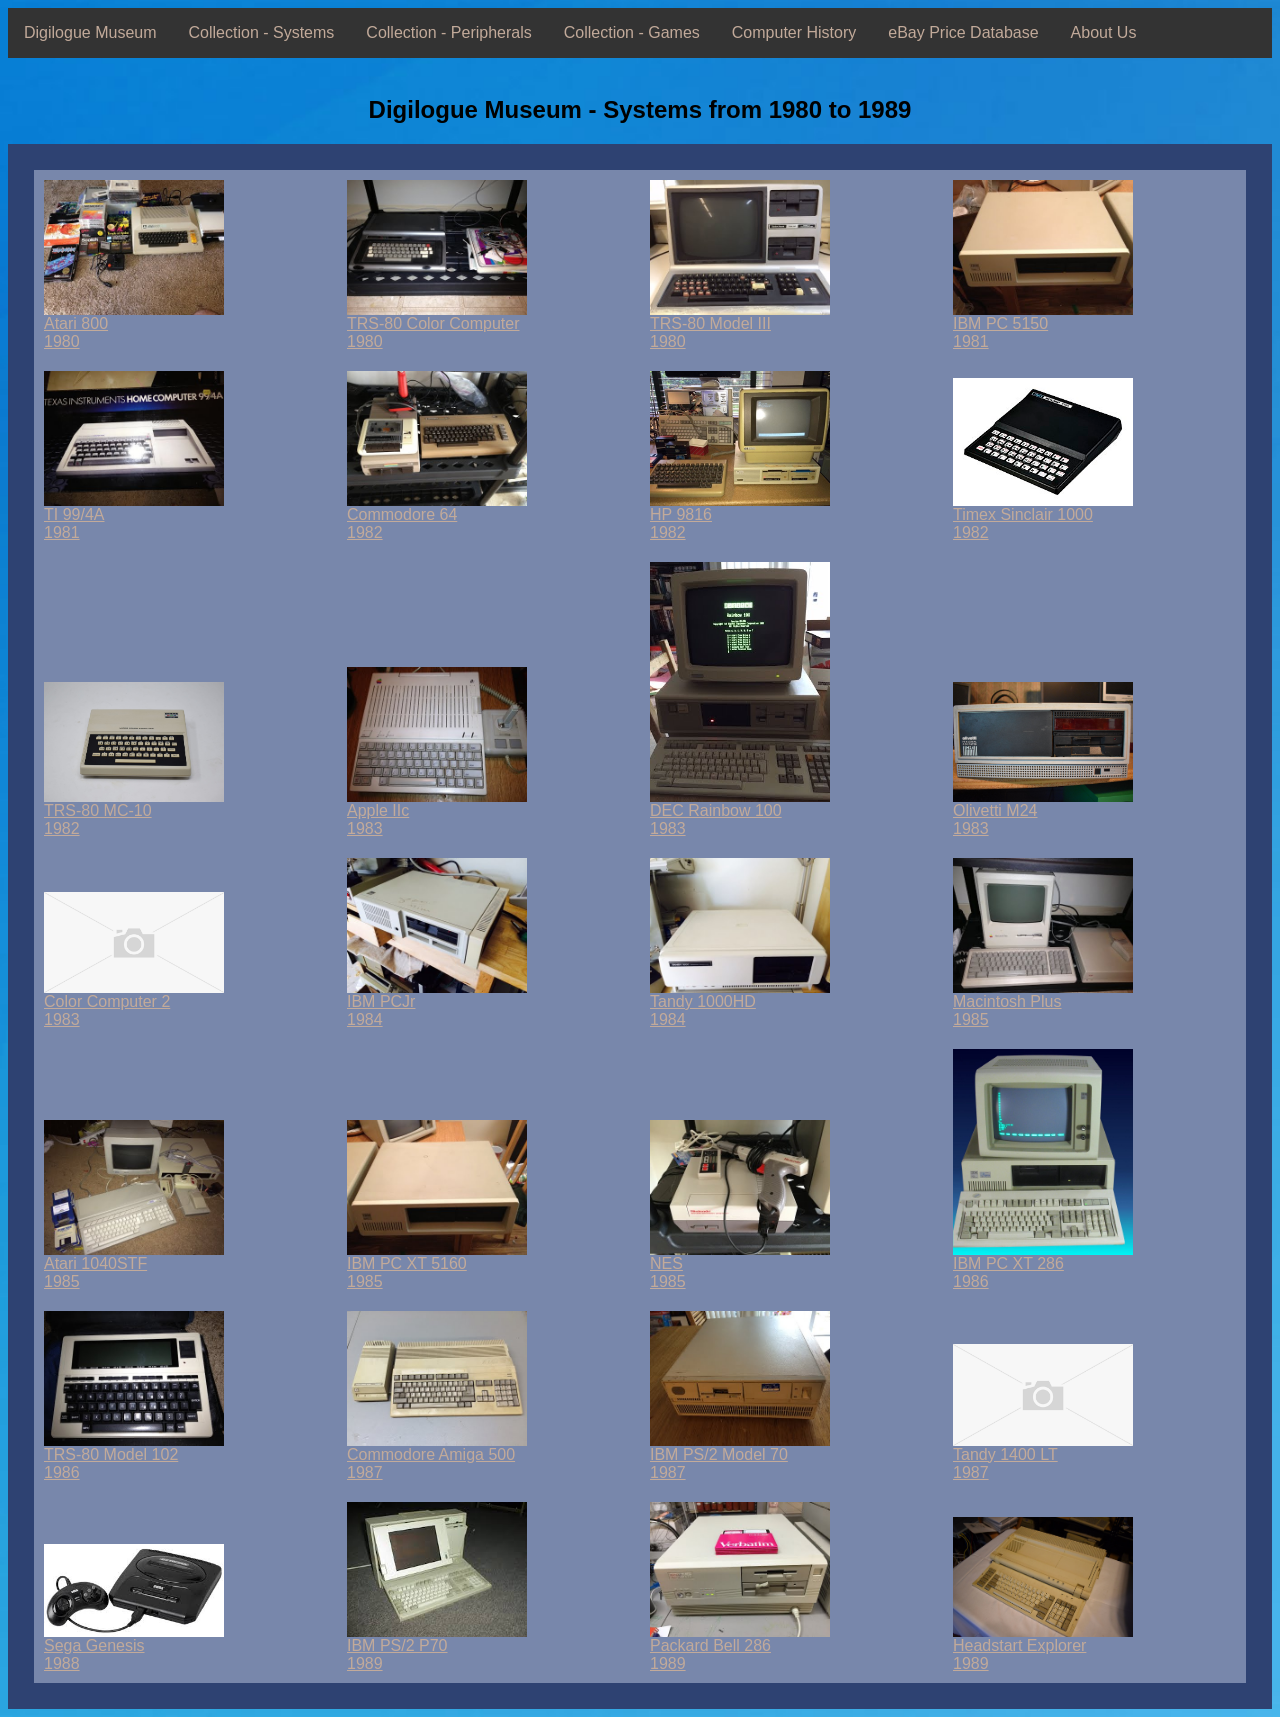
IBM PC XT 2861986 (1043, 1265)
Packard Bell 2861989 (740, 1647)
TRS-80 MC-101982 (134, 812)
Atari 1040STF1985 (134, 1265)
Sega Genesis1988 (134, 1647)
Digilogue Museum (90, 32)
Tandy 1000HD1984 (740, 1003)
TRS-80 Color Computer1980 (437, 325)
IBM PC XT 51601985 (437, 1265)
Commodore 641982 (437, 516)
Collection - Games (632, 32)
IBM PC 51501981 (1043, 325)
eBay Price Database (963, 32)
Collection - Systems (262, 32)
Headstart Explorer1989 (1043, 1647)
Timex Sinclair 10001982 (1043, 516)
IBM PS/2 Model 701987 (740, 1456)
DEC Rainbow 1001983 (740, 812)
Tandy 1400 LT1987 (1043, 1456)
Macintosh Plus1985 (1043, 1003)
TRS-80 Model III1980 (740, 325)
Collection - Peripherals (448, 32)
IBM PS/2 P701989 (437, 1647)
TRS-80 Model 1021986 (134, 1456)
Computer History (794, 32)
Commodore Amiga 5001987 (437, 1456)
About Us (1104, 32)
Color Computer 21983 (134, 1003)
